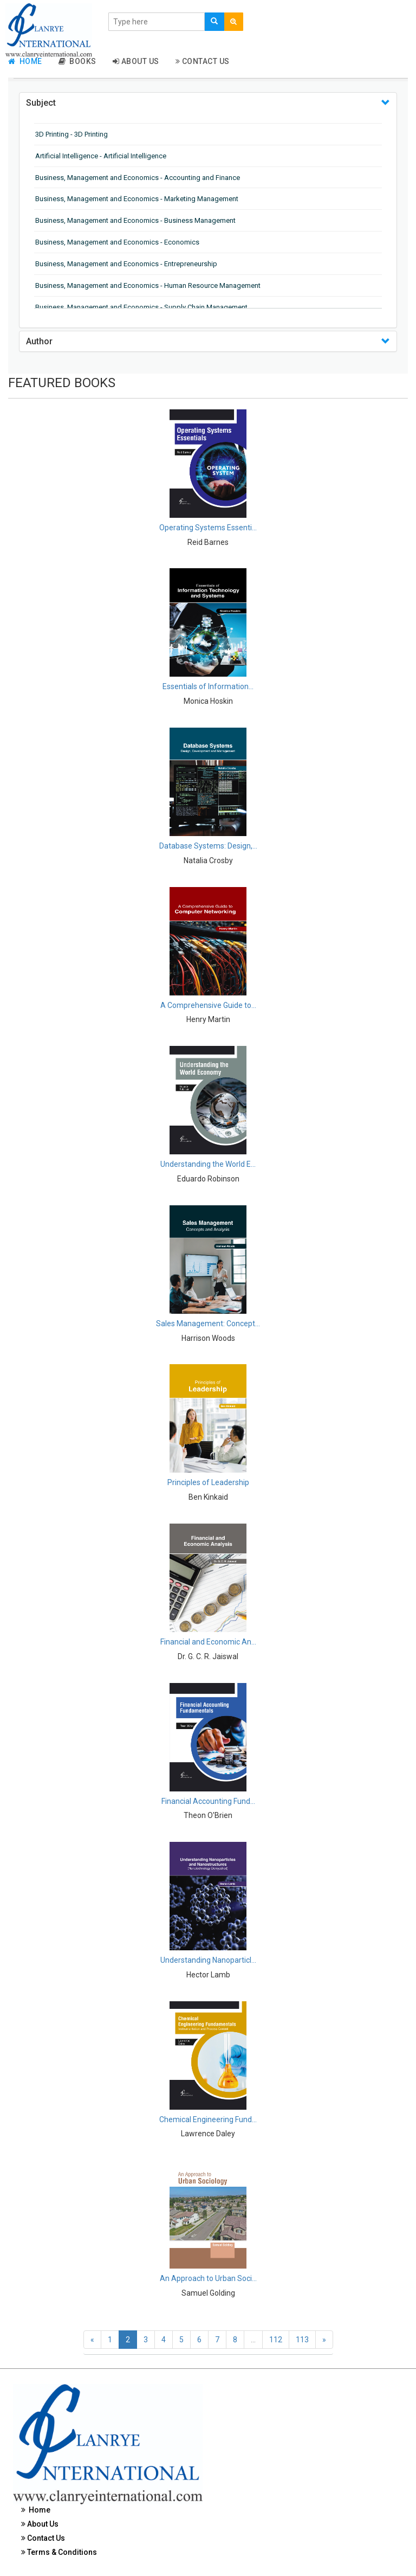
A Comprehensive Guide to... (208, 1005)
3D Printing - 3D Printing (71, 134)
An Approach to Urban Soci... (208, 2278)
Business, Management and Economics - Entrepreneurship (126, 264)
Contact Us (203, 61)
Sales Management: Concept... (208, 1323)
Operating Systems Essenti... (208, 527)
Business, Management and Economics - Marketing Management (136, 199)
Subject (41, 103)
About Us (136, 61)
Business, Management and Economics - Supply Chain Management (141, 307)
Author (39, 341)
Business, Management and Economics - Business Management (135, 220)
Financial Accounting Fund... (208, 1801)
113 (302, 2339)
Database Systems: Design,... (208, 845)
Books (77, 61)
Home (25, 61)
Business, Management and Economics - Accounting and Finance (137, 178)
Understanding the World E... (208, 1164)
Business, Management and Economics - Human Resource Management (148, 285)
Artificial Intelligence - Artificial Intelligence (100, 156)
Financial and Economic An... (208, 1641)
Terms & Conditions (59, 2552)
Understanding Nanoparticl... (208, 1960)
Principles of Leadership (208, 1482)
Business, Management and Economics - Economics (117, 242)
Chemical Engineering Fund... (208, 2119)
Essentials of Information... (207, 686)
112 (275, 2339)
